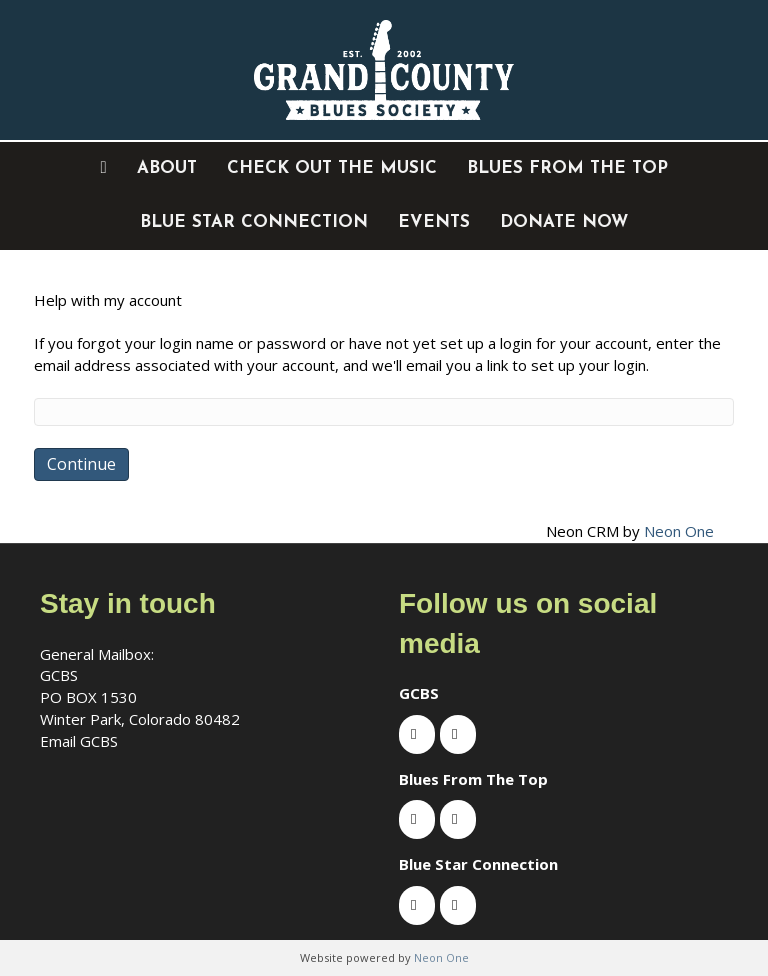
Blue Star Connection (254, 222)
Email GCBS (79, 741)
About (167, 168)
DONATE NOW (564, 222)
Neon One (679, 531)
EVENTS (434, 222)
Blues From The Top (567, 168)
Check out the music (332, 168)
